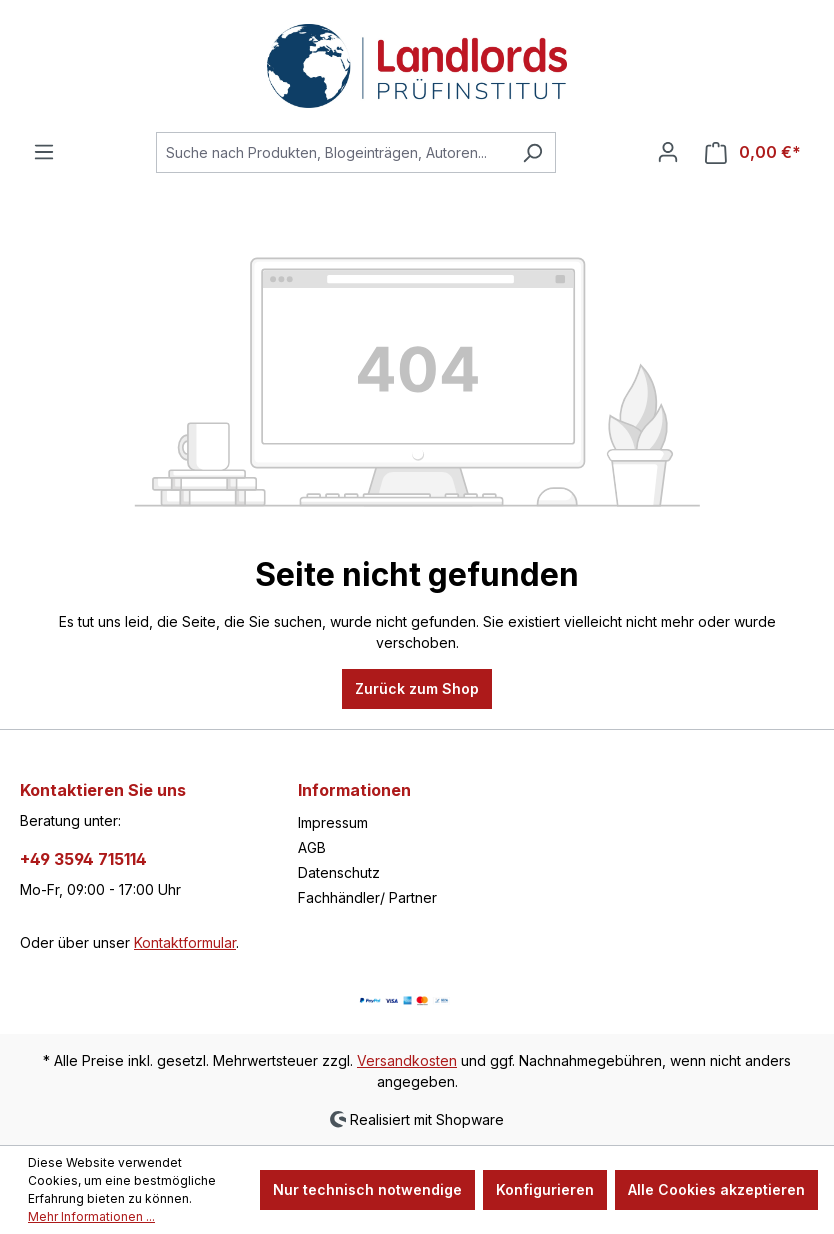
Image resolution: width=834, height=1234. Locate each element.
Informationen (354, 790)
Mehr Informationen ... (91, 1216)
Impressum (333, 822)
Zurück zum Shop (417, 688)
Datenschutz (339, 872)
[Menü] (44, 152)
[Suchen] (532, 152)
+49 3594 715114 (83, 859)
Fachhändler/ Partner (367, 897)
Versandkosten (407, 1060)
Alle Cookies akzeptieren (716, 1189)
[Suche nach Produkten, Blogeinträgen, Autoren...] (333, 152)
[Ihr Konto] (668, 152)
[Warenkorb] (753, 152)
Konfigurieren (545, 1189)
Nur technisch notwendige (367, 1189)
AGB (312, 847)
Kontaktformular (185, 942)
